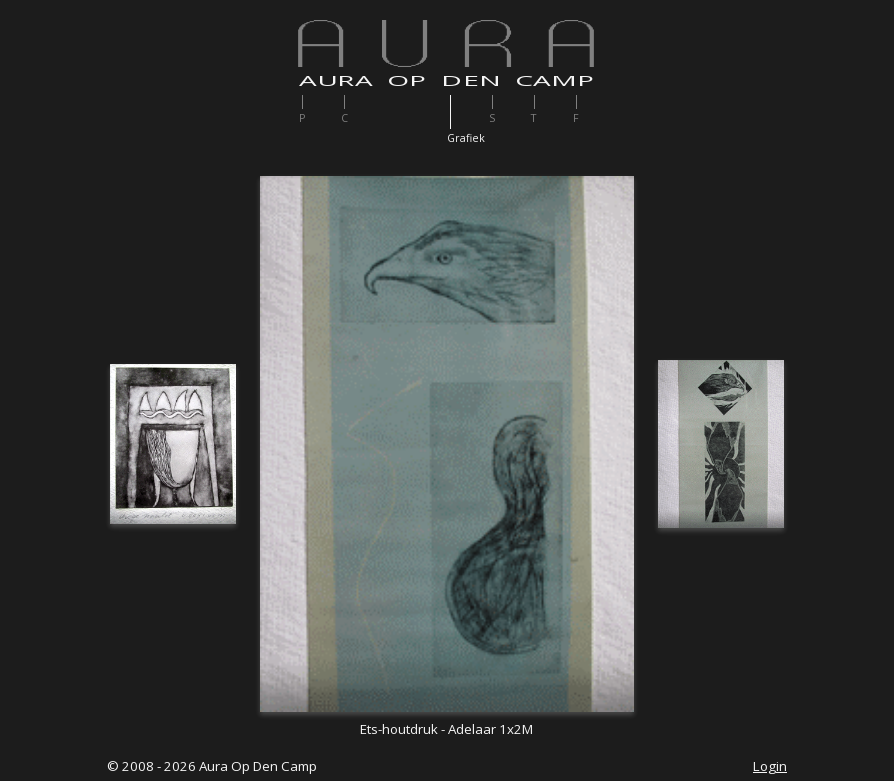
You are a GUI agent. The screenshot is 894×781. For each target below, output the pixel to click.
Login (770, 766)
